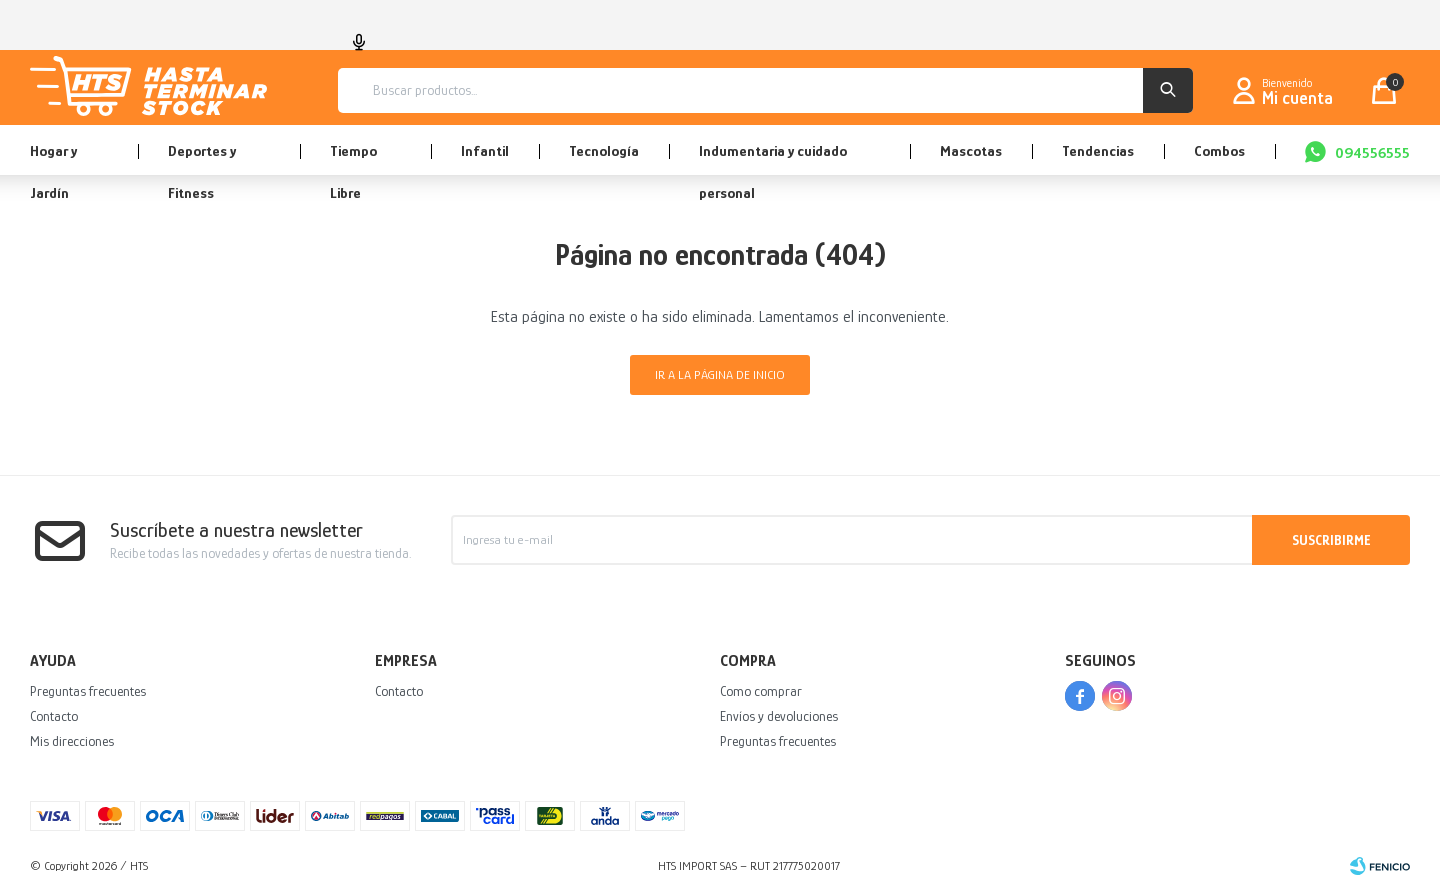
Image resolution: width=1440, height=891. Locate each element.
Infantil (485, 150)
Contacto (54, 716)
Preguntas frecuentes (88, 691)
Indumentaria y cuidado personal (773, 158)
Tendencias (1098, 150)
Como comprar (761, 691)
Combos (1219, 150)
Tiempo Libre (353, 158)
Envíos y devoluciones (779, 716)
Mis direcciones (72, 741)
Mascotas (971, 150)
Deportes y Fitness (202, 158)
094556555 (1372, 152)
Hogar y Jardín (53, 158)
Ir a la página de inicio (720, 374)
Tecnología (604, 150)
